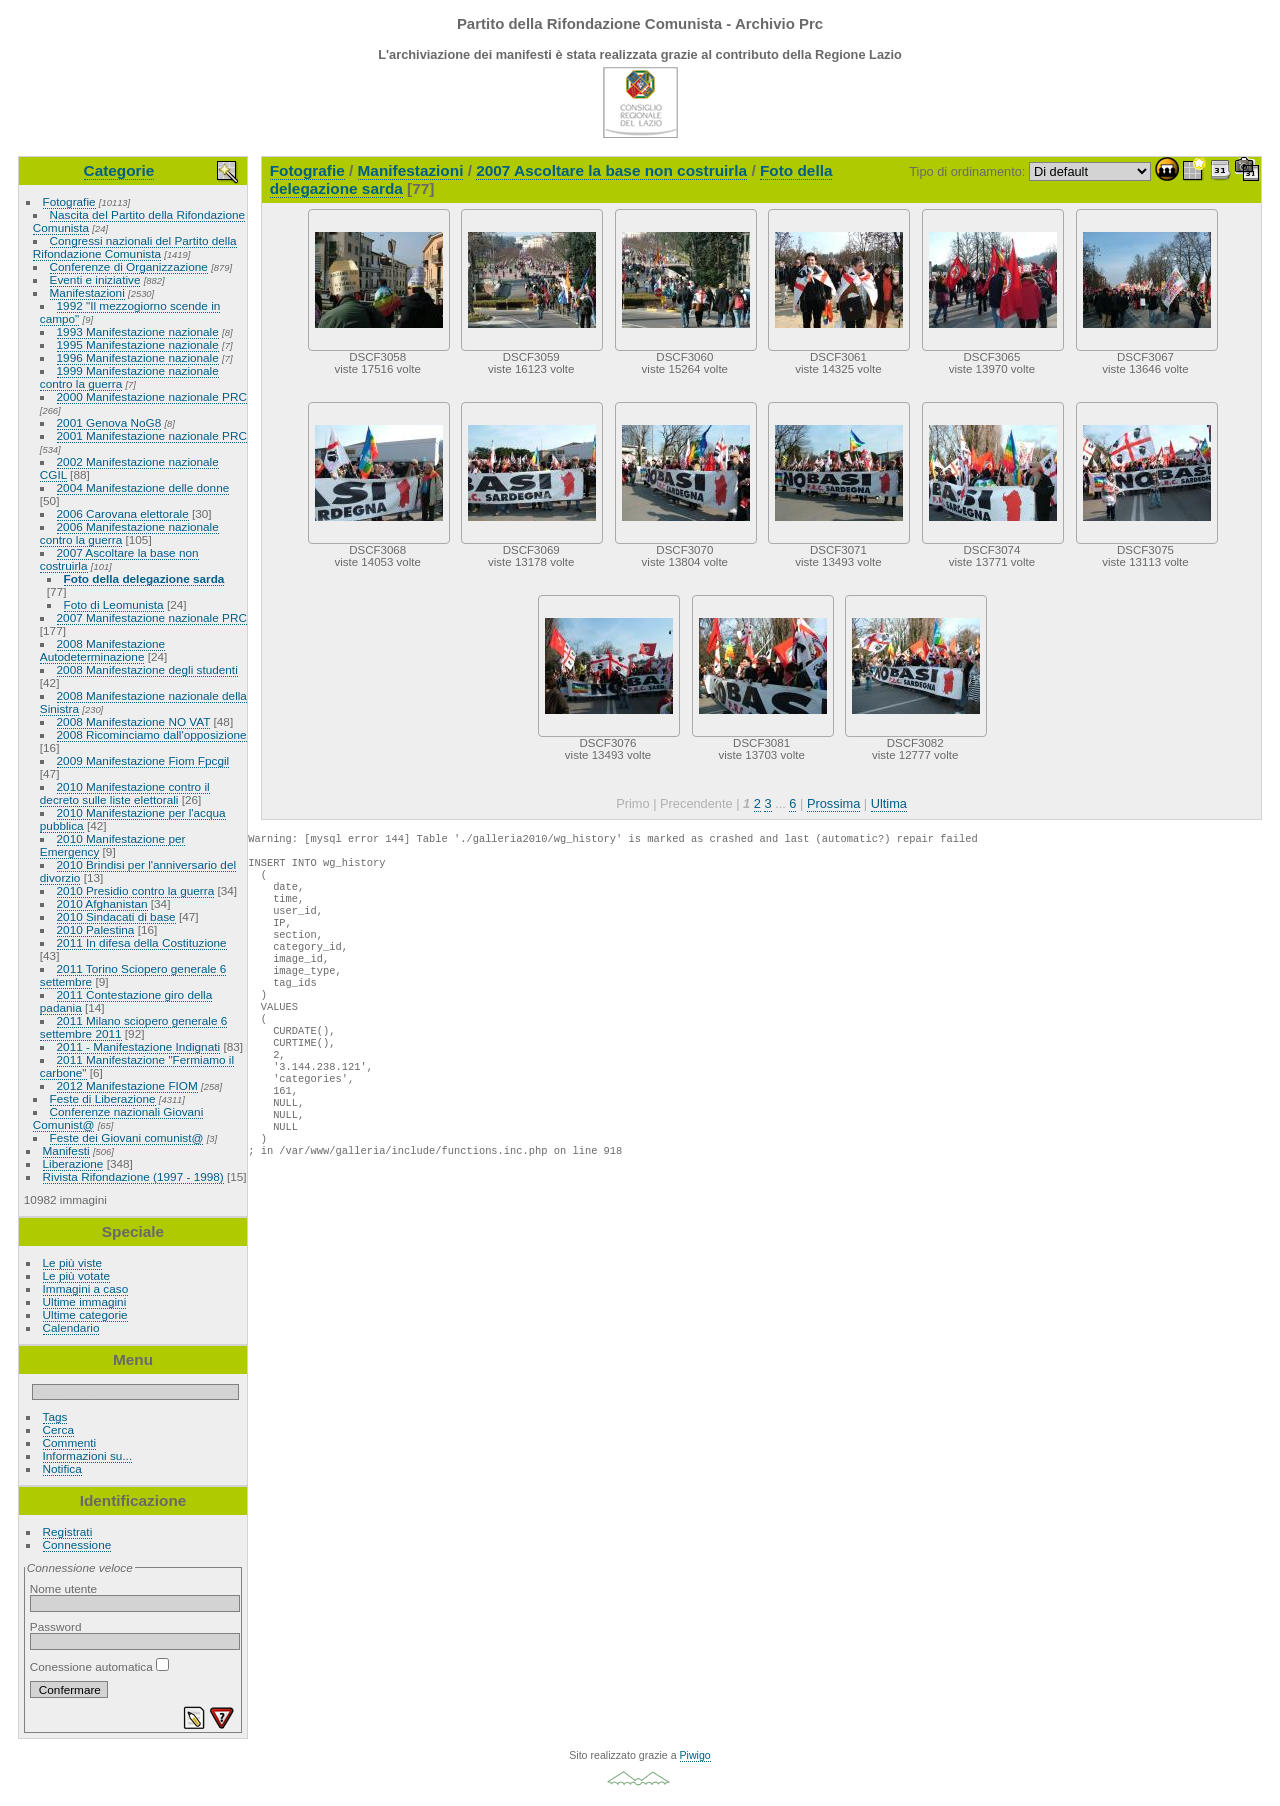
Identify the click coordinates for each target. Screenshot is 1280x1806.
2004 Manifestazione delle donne (143, 487)
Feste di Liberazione (103, 1098)
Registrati (68, 1531)
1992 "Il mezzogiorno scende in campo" (130, 312)
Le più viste (73, 1262)
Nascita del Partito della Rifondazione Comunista (139, 221)
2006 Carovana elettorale (123, 513)
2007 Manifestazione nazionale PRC (152, 617)
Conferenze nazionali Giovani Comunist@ (118, 1118)
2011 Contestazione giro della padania (126, 1001)
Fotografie (69, 201)
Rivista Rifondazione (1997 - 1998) (133, 1176)
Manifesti (66, 1150)
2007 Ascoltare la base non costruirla (119, 559)
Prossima (833, 803)
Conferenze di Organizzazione (129, 266)
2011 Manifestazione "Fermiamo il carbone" (137, 1066)
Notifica (62, 1468)
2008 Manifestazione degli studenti (147, 669)
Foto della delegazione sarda (144, 578)
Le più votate (76, 1275)
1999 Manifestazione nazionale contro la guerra (129, 377)
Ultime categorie (85, 1314)
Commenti (70, 1442)
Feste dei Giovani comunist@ (127, 1137)
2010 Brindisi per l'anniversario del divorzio (138, 871)
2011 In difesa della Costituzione (142, 942)
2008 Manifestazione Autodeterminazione (102, 650)
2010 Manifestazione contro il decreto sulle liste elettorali (125, 793)
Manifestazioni (87, 292)
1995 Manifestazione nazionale (138, 344)
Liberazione (73, 1163)
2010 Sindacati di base (116, 916)
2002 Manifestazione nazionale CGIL (129, 468)
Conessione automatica (99, 1666)
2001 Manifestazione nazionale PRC (152, 435)
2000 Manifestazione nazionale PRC (152, 396)
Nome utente (63, 1588)
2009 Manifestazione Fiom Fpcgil (143, 760)
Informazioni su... (88, 1455)
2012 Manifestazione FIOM (127, 1085)
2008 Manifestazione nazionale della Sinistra (143, 702)
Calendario (71, 1327)
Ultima (889, 803)
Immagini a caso (86, 1288)
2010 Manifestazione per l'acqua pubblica (133, 819)
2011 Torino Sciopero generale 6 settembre (133, 975)
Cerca (58, 1429)
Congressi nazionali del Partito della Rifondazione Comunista (135, 247)
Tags (55, 1416)
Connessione (77, 1544)
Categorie (119, 170)
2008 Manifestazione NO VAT (134, 721)
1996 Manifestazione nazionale (138, 357)
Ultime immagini (85, 1301)
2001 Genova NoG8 (109, 422)
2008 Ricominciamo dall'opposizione (152, 734)
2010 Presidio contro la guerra (136, 890)
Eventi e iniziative (95, 279)
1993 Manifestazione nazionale (138, 331)
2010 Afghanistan (102, 903)
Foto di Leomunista (114, 604)
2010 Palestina (96, 929)
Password (56, 1626)
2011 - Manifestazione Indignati (139, 1046)
